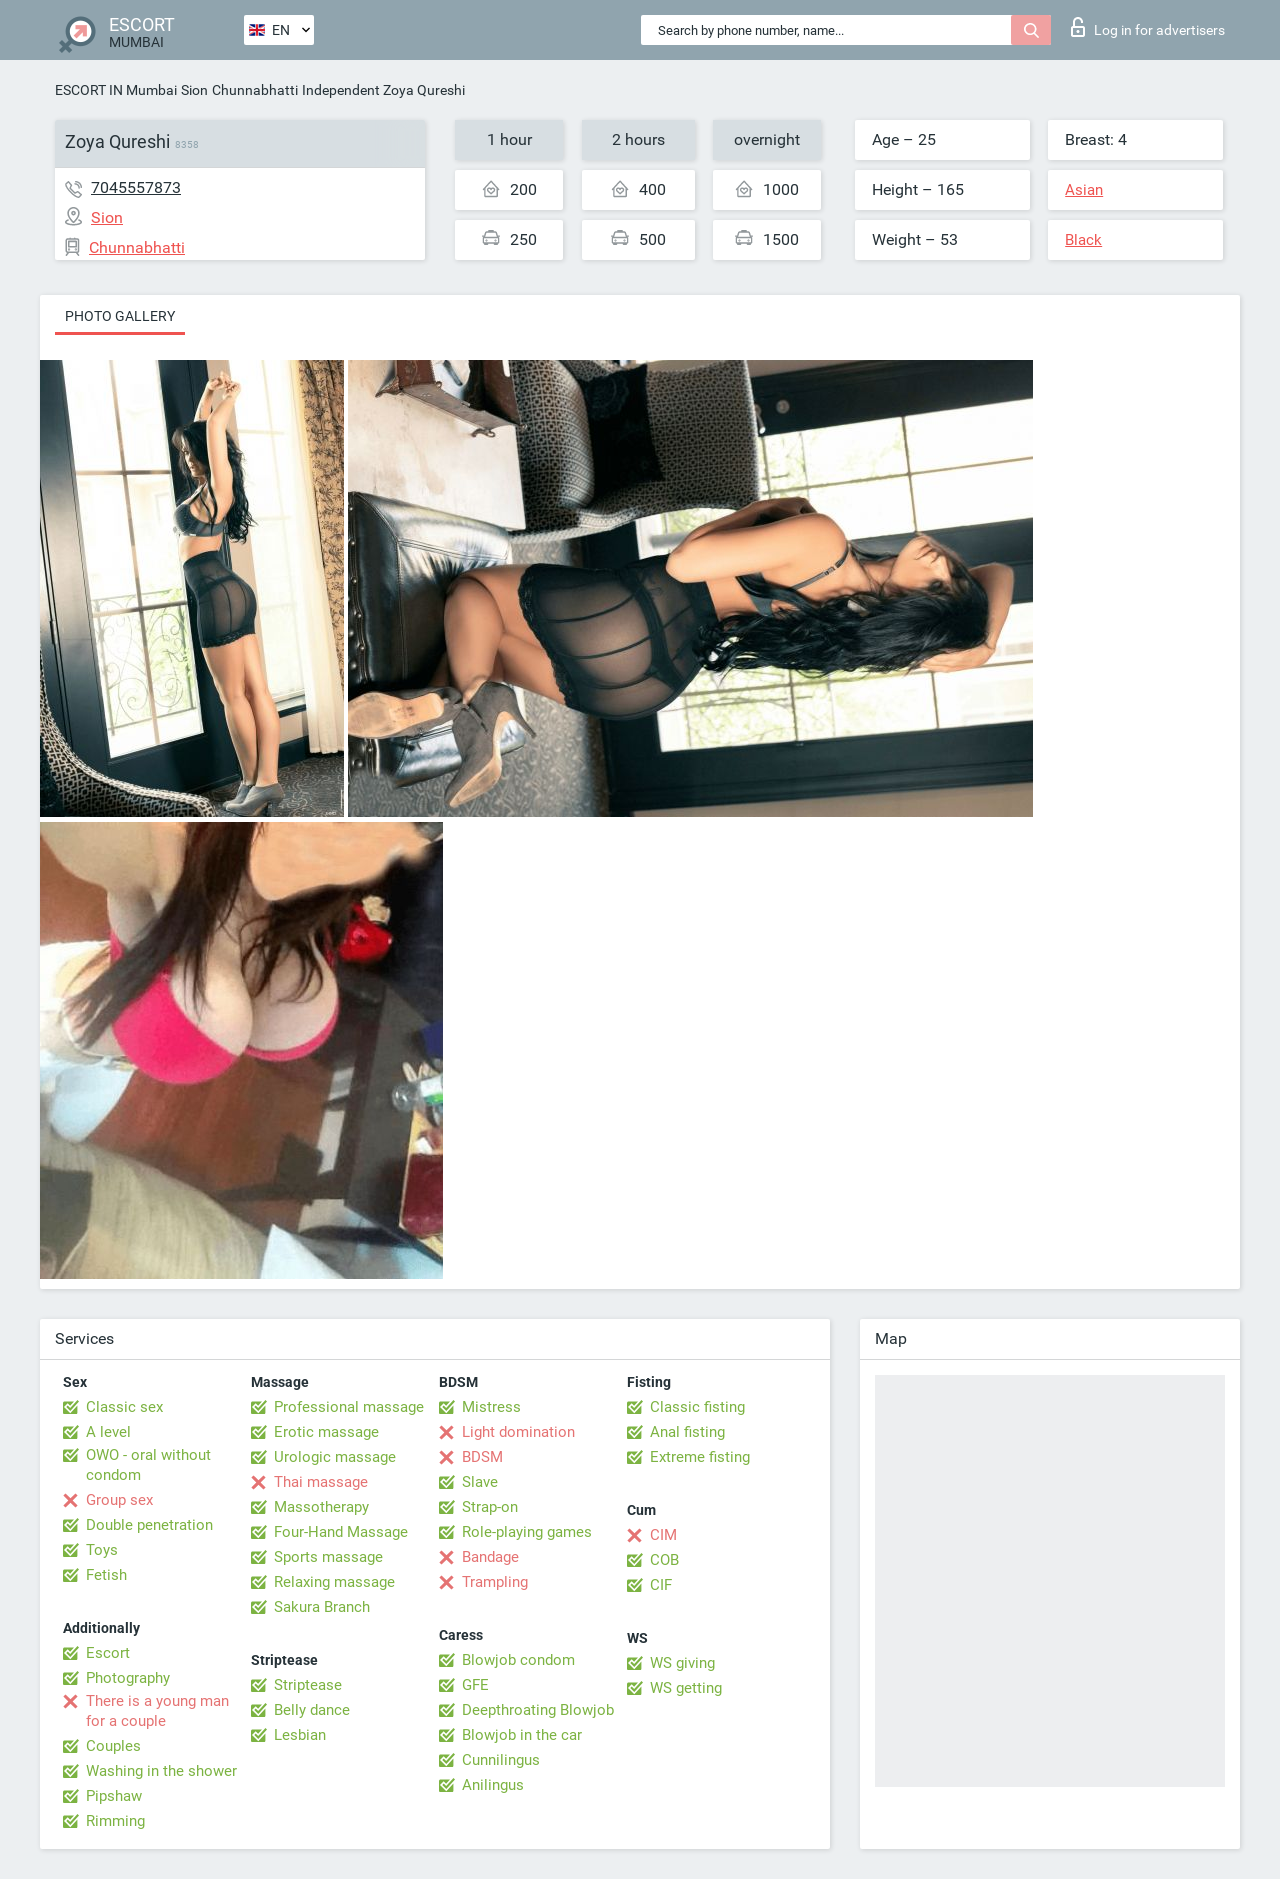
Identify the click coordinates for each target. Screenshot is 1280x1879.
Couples (113, 1746)
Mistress (491, 1407)
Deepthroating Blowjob (538, 1710)
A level (108, 1432)
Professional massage (349, 1407)
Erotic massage (326, 1432)
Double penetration (149, 1525)
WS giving (682, 1663)
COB (664, 1560)
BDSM (482, 1457)
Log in (1148, 27)
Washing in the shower (161, 1771)
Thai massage (321, 1482)
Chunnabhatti (255, 90)
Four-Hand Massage (341, 1532)
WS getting (686, 1688)
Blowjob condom (518, 1660)
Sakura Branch (322, 1607)
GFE (475, 1685)
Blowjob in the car (522, 1735)
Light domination (518, 1432)
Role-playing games (527, 1532)
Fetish (106, 1575)
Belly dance (312, 1710)
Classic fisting (697, 1407)
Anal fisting (687, 1432)
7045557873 (136, 187)
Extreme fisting (700, 1457)
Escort (108, 1653)
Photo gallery (120, 316)
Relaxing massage (334, 1582)
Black (1083, 240)
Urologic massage (335, 1457)
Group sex (119, 1500)
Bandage (490, 1557)
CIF (661, 1585)
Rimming (115, 1821)
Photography (128, 1678)
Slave (480, 1482)
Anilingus (493, 1785)
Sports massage (328, 1557)
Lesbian (300, 1735)
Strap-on (490, 1507)
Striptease (308, 1685)
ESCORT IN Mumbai (116, 90)
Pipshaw (114, 1796)
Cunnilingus (501, 1760)
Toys (102, 1550)
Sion (194, 90)
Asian (1084, 190)
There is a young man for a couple (157, 1711)
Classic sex (124, 1407)
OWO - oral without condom (148, 1465)
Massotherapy (321, 1507)
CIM (663, 1535)
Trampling (495, 1582)
